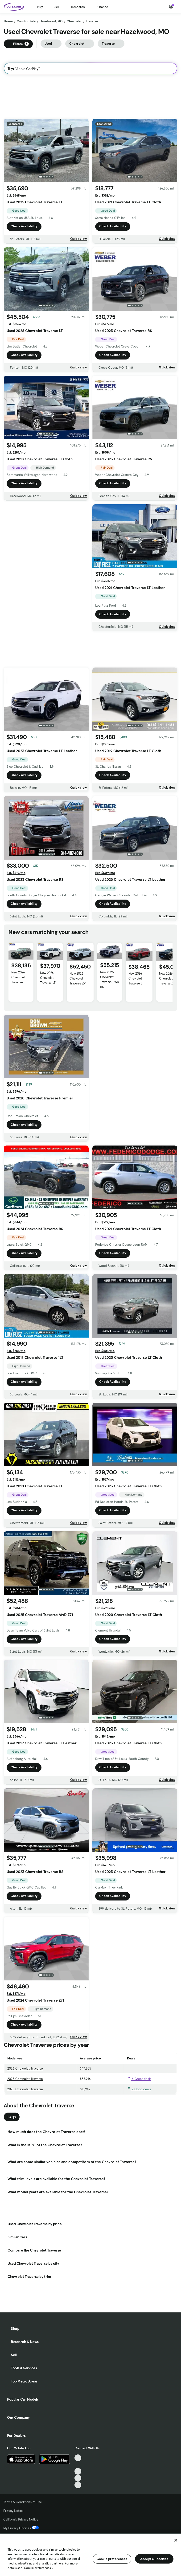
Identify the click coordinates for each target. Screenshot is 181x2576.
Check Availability (24, 226)
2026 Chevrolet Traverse (25, 2068)
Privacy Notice (13, 2511)
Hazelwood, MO (51, 21)
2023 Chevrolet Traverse (25, 2079)
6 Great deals (139, 2079)
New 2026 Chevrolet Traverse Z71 (78, 978)
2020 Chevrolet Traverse (25, 2089)
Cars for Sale (26, 21)
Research (78, 7)
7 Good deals (139, 2089)
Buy (40, 7)
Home (8, 21)
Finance (102, 7)
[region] (90, 2554)
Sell (56, 7)
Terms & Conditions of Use (22, 2502)
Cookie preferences (112, 2559)
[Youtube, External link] (77, 2471)
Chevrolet (74, 21)
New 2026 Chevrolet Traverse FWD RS (109, 979)
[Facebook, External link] (77, 2464)
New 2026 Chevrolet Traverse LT (19, 977)
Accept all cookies (154, 2559)
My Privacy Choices (21, 2528)
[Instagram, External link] (77, 2478)
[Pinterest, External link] (77, 2484)
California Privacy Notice (20, 2519)
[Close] (176, 2540)
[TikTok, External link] (77, 2457)
